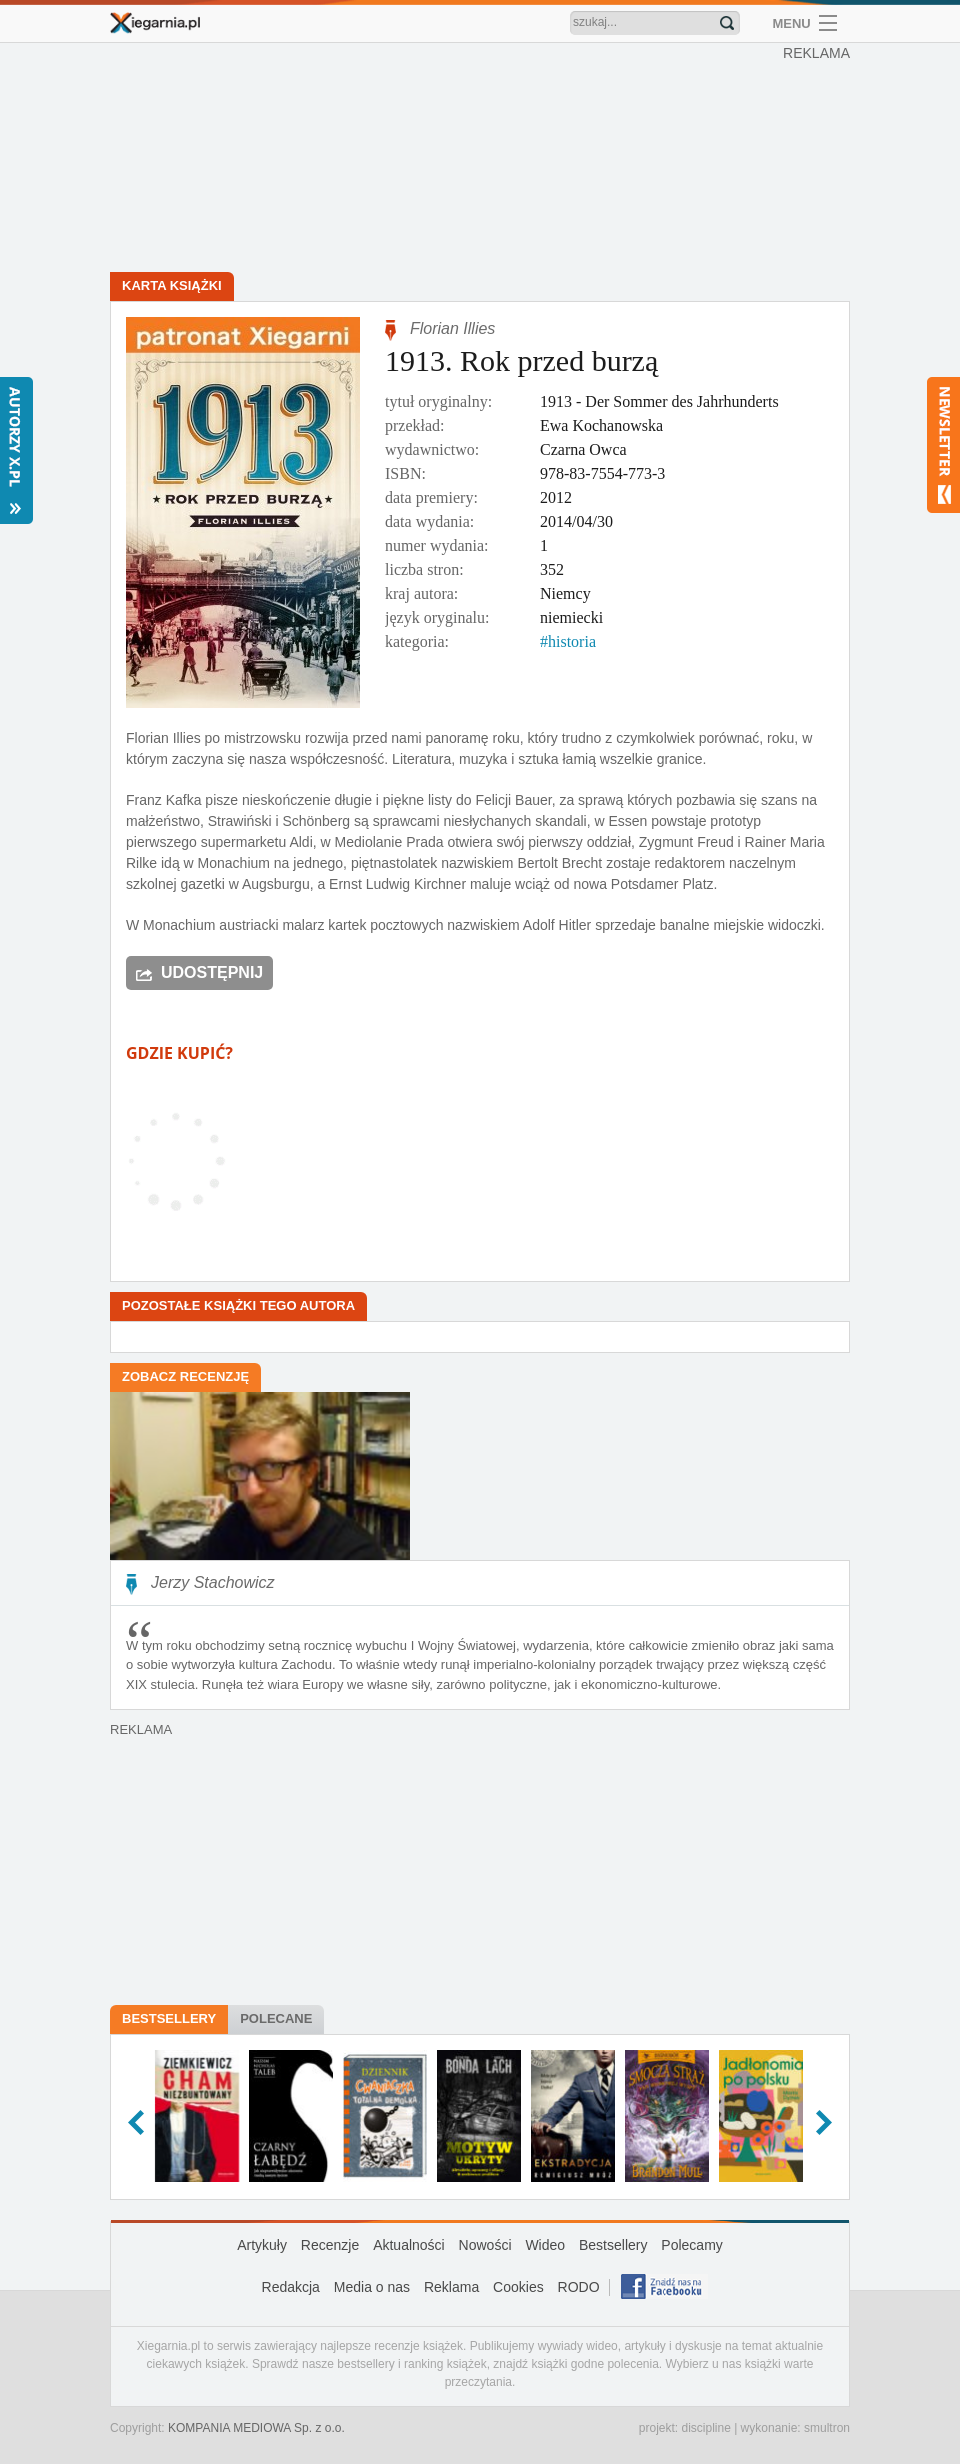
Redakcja (291, 2287)
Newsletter (943, 445)
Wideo (545, 2245)
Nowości (485, 2245)
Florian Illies (452, 328)
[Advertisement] (485, 160)
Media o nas (372, 2287)
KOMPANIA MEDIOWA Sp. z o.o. (256, 2428)
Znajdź (727, 23)
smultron (827, 2428)
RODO (579, 2287)
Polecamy (691, 2245)
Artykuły (262, 2245)
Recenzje (330, 2245)
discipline (705, 2428)
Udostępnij (212, 972)
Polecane (276, 2018)
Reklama (451, 2287)
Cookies (518, 2287)
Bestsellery (169, 2018)
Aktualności (409, 2245)
